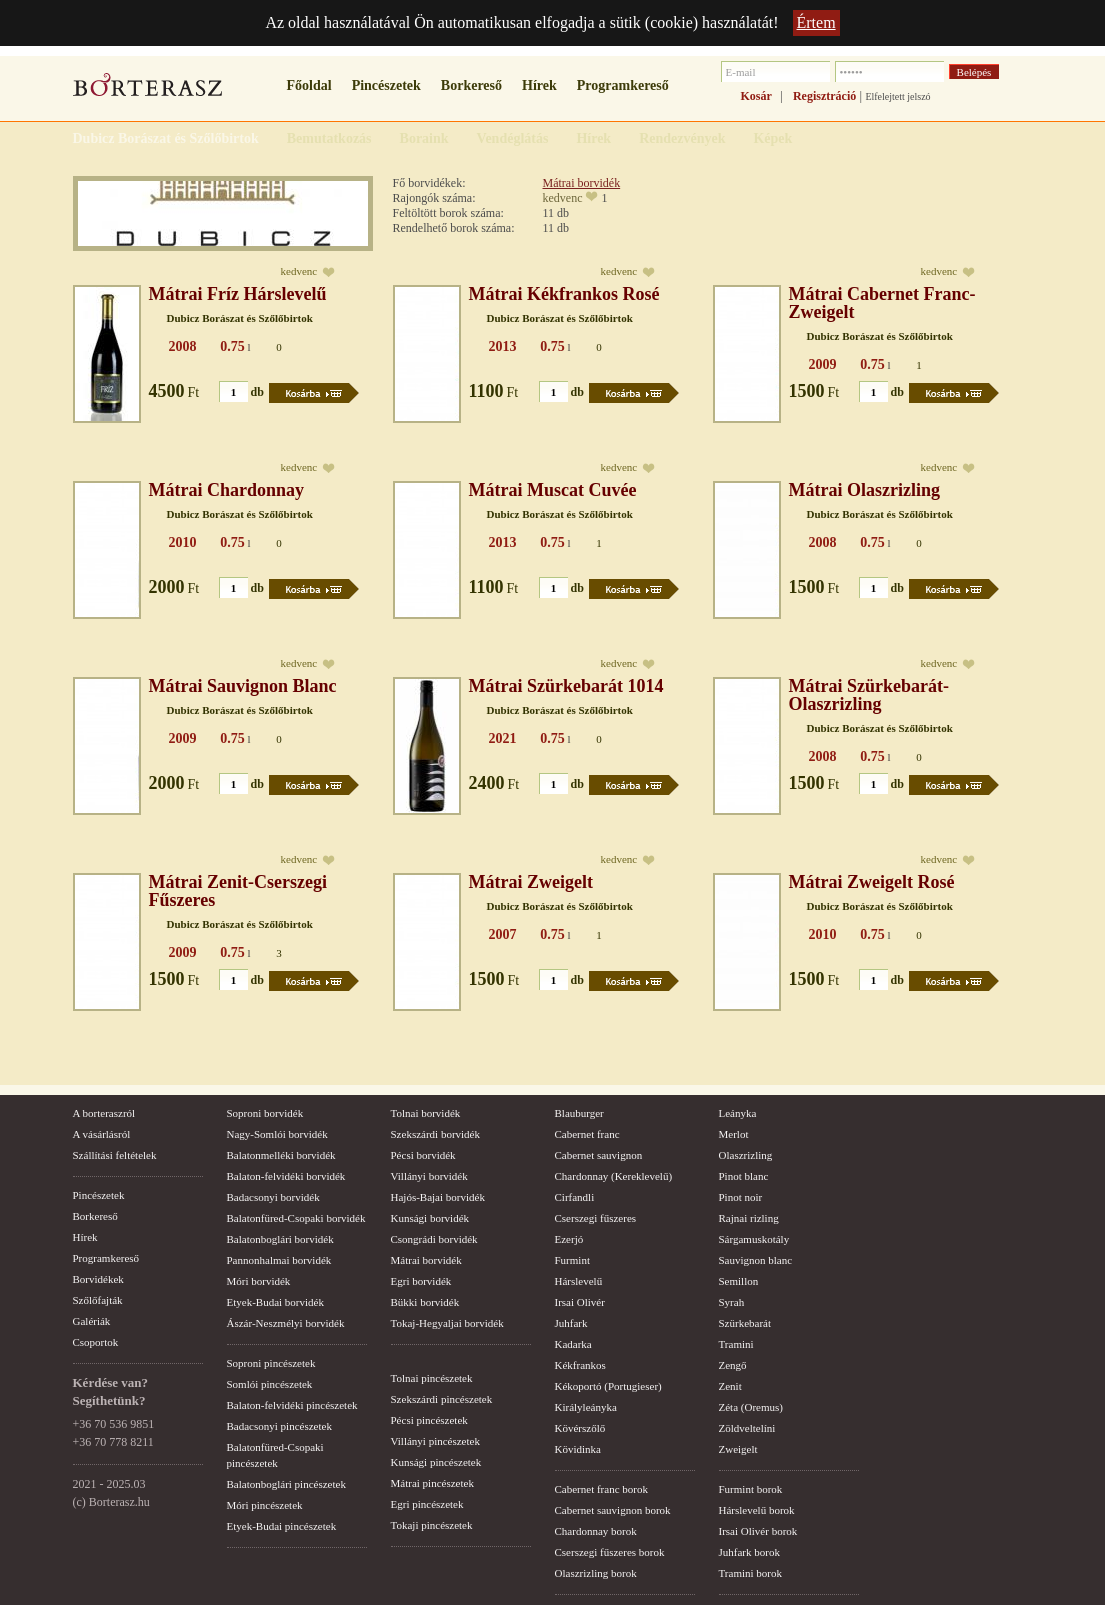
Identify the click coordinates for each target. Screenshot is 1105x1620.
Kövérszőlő (580, 1428)
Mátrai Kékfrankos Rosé (564, 294)
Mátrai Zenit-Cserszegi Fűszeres (238, 891)
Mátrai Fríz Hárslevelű (238, 294)
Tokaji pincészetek (432, 1525)
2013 (503, 346)
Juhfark (571, 1323)
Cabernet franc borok (601, 1489)
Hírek (539, 85)
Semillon (739, 1281)
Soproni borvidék (265, 1113)
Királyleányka (586, 1407)
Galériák (92, 1321)
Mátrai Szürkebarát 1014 (566, 686)
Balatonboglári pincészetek (286, 1484)
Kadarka (573, 1344)
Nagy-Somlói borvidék (277, 1134)
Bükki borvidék (425, 1302)
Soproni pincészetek (271, 1363)
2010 (183, 542)
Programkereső (623, 85)
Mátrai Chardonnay (227, 490)
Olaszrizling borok (596, 1573)
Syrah (732, 1302)
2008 (183, 346)
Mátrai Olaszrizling (864, 490)
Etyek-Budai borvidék (275, 1302)
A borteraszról (104, 1113)
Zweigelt (738, 1449)
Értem (816, 22)
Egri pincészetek (427, 1504)
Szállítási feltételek (115, 1155)
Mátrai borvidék (582, 183)
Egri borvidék (421, 1281)
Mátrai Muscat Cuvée (553, 490)
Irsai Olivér (580, 1302)
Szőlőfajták (98, 1300)
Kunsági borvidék (430, 1218)
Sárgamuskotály (754, 1239)
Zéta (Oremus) (751, 1407)
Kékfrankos (580, 1365)
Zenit (730, 1386)
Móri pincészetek (265, 1505)
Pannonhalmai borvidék (279, 1260)
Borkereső (471, 85)
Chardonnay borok (596, 1531)
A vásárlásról (102, 1134)
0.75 (232, 346)
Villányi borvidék (429, 1176)
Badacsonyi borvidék (273, 1197)
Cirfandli (575, 1197)
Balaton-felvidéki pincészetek (292, 1405)
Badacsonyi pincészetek (279, 1426)
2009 (823, 364)
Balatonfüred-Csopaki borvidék (296, 1218)
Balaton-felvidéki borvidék (286, 1176)
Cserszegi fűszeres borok (610, 1552)
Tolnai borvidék (426, 1113)
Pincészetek (386, 85)
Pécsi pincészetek (429, 1420)
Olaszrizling (746, 1155)
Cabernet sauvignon (599, 1155)
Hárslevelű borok (757, 1510)
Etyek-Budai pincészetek (282, 1526)
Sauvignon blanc (756, 1260)
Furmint (572, 1260)
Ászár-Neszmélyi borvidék (286, 1323)
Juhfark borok (749, 1552)
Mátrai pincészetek (432, 1483)
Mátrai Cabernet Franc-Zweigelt (882, 303)
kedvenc (563, 198)
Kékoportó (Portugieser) (608, 1386)
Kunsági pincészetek (436, 1462)
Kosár (756, 96)
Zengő (733, 1365)
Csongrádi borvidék (434, 1239)
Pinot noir (741, 1197)
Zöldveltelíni (747, 1428)
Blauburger (579, 1113)
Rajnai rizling (749, 1218)
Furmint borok (751, 1489)
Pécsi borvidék (423, 1155)
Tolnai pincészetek (432, 1378)
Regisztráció (824, 96)
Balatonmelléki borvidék (281, 1155)
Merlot (734, 1134)
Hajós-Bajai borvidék (438, 1197)
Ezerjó (569, 1239)
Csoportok (96, 1342)
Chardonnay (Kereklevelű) (614, 1176)
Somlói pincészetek (270, 1384)
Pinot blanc (744, 1176)
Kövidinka (578, 1449)
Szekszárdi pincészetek (442, 1399)
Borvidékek (98, 1279)
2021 (503, 738)
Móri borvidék (259, 1281)
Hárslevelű (579, 1281)
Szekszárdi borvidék (436, 1134)
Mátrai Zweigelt (531, 882)
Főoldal (309, 85)
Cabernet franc (587, 1134)
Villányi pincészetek (435, 1441)
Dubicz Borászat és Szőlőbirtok (240, 318)
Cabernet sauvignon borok (613, 1510)
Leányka (738, 1113)
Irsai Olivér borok (758, 1531)
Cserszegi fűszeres (596, 1218)
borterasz (148, 91)
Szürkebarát (745, 1323)
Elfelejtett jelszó (897, 96)
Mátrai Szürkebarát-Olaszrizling (869, 695)
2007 (503, 934)
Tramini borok (750, 1573)
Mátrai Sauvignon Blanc (243, 686)
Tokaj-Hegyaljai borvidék (447, 1323)
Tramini (736, 1344)
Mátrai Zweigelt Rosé (872, 882)
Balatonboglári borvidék (280, 1239)
